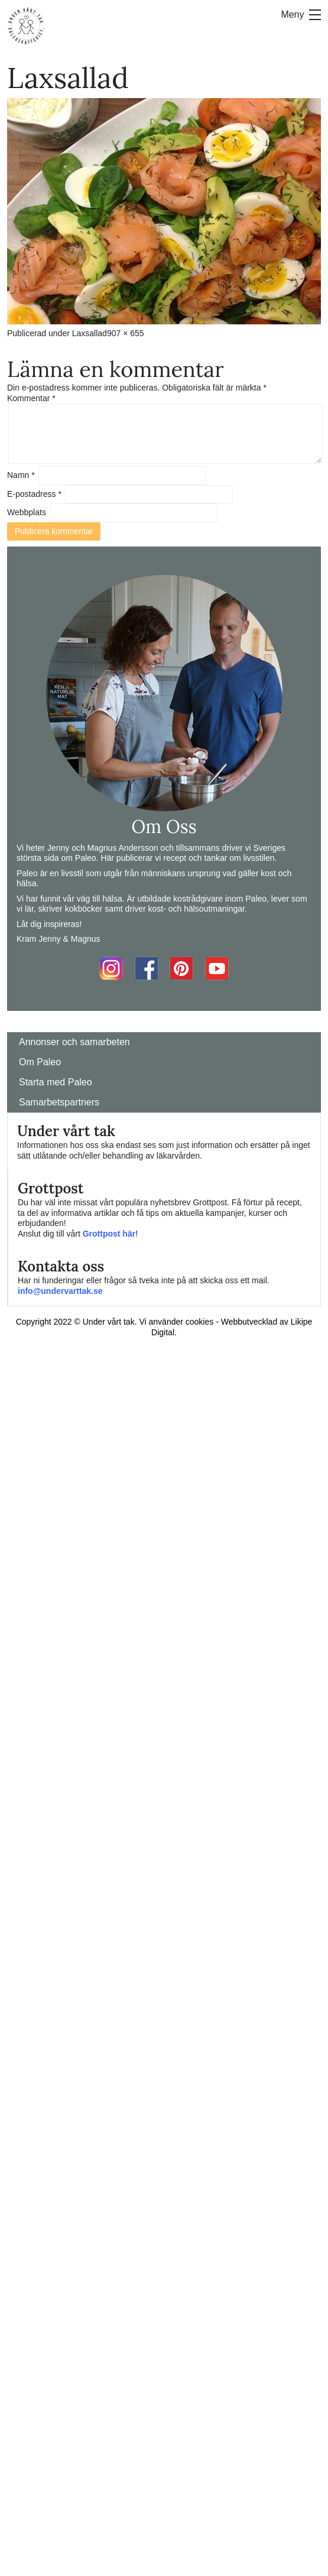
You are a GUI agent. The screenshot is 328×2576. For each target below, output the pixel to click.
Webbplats (26, 512)
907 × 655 (125, 333)
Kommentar (31, 398)
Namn (21, 475)
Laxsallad (89, 333)
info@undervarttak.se (60, 1291)
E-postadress (34, 494)
